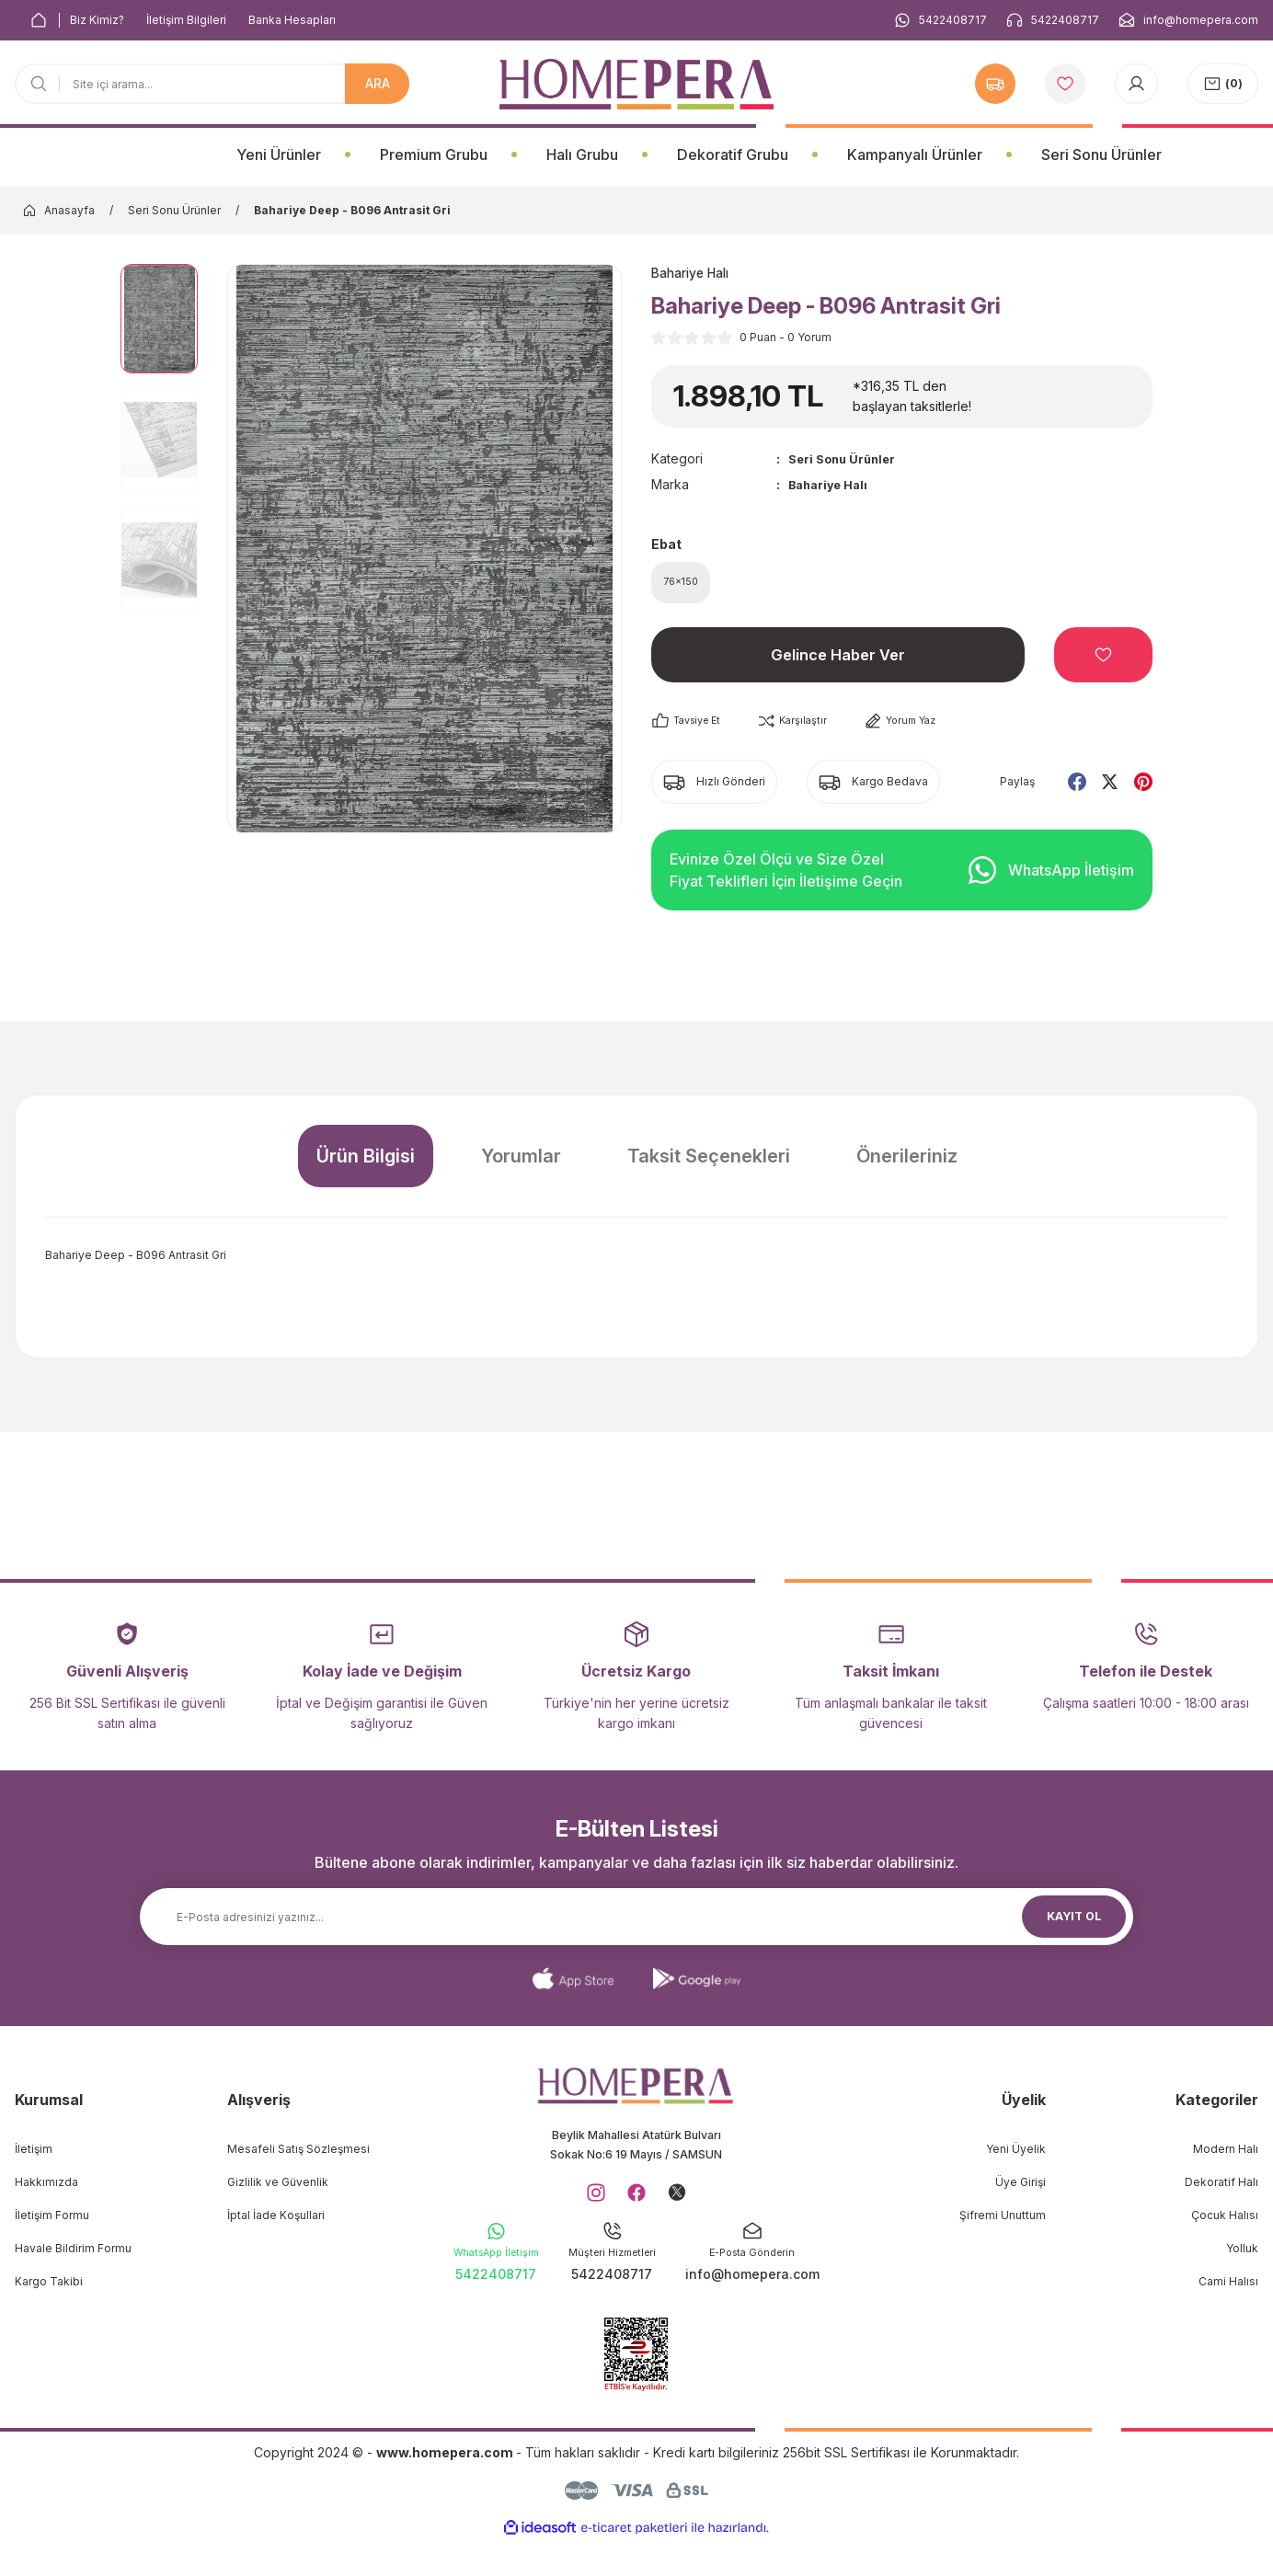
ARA (377, 83)
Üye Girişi (1020, 2190)
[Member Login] (1136, 83)
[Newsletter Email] (636, 1924)
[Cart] (1222, 83)
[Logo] (636, 84)
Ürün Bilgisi (365, 1164)
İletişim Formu (52, 2223)
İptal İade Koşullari (276, 2223)
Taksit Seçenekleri (708, 1164)
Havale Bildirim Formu (73, 2256)
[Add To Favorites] (1103, 663)
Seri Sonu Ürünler (845, 460)
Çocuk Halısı (1224, 2223)
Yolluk (1242, 2256)
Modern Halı (1225, 2157)
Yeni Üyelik (1016, 2157)
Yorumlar (521, 1164)
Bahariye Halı (832, 486)
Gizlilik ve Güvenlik (277, 2190)
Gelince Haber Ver (838, 663)
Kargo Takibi (49, 2289)
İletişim (33, 2157)
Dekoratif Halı (1221, 2190)
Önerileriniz (907, 1164)
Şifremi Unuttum (1002, 2223)
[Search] (212, 83)
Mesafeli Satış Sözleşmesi (298, 2157)
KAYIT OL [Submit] (1074, 1924)
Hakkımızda (46, 2190)
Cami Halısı (1228, 2289)
